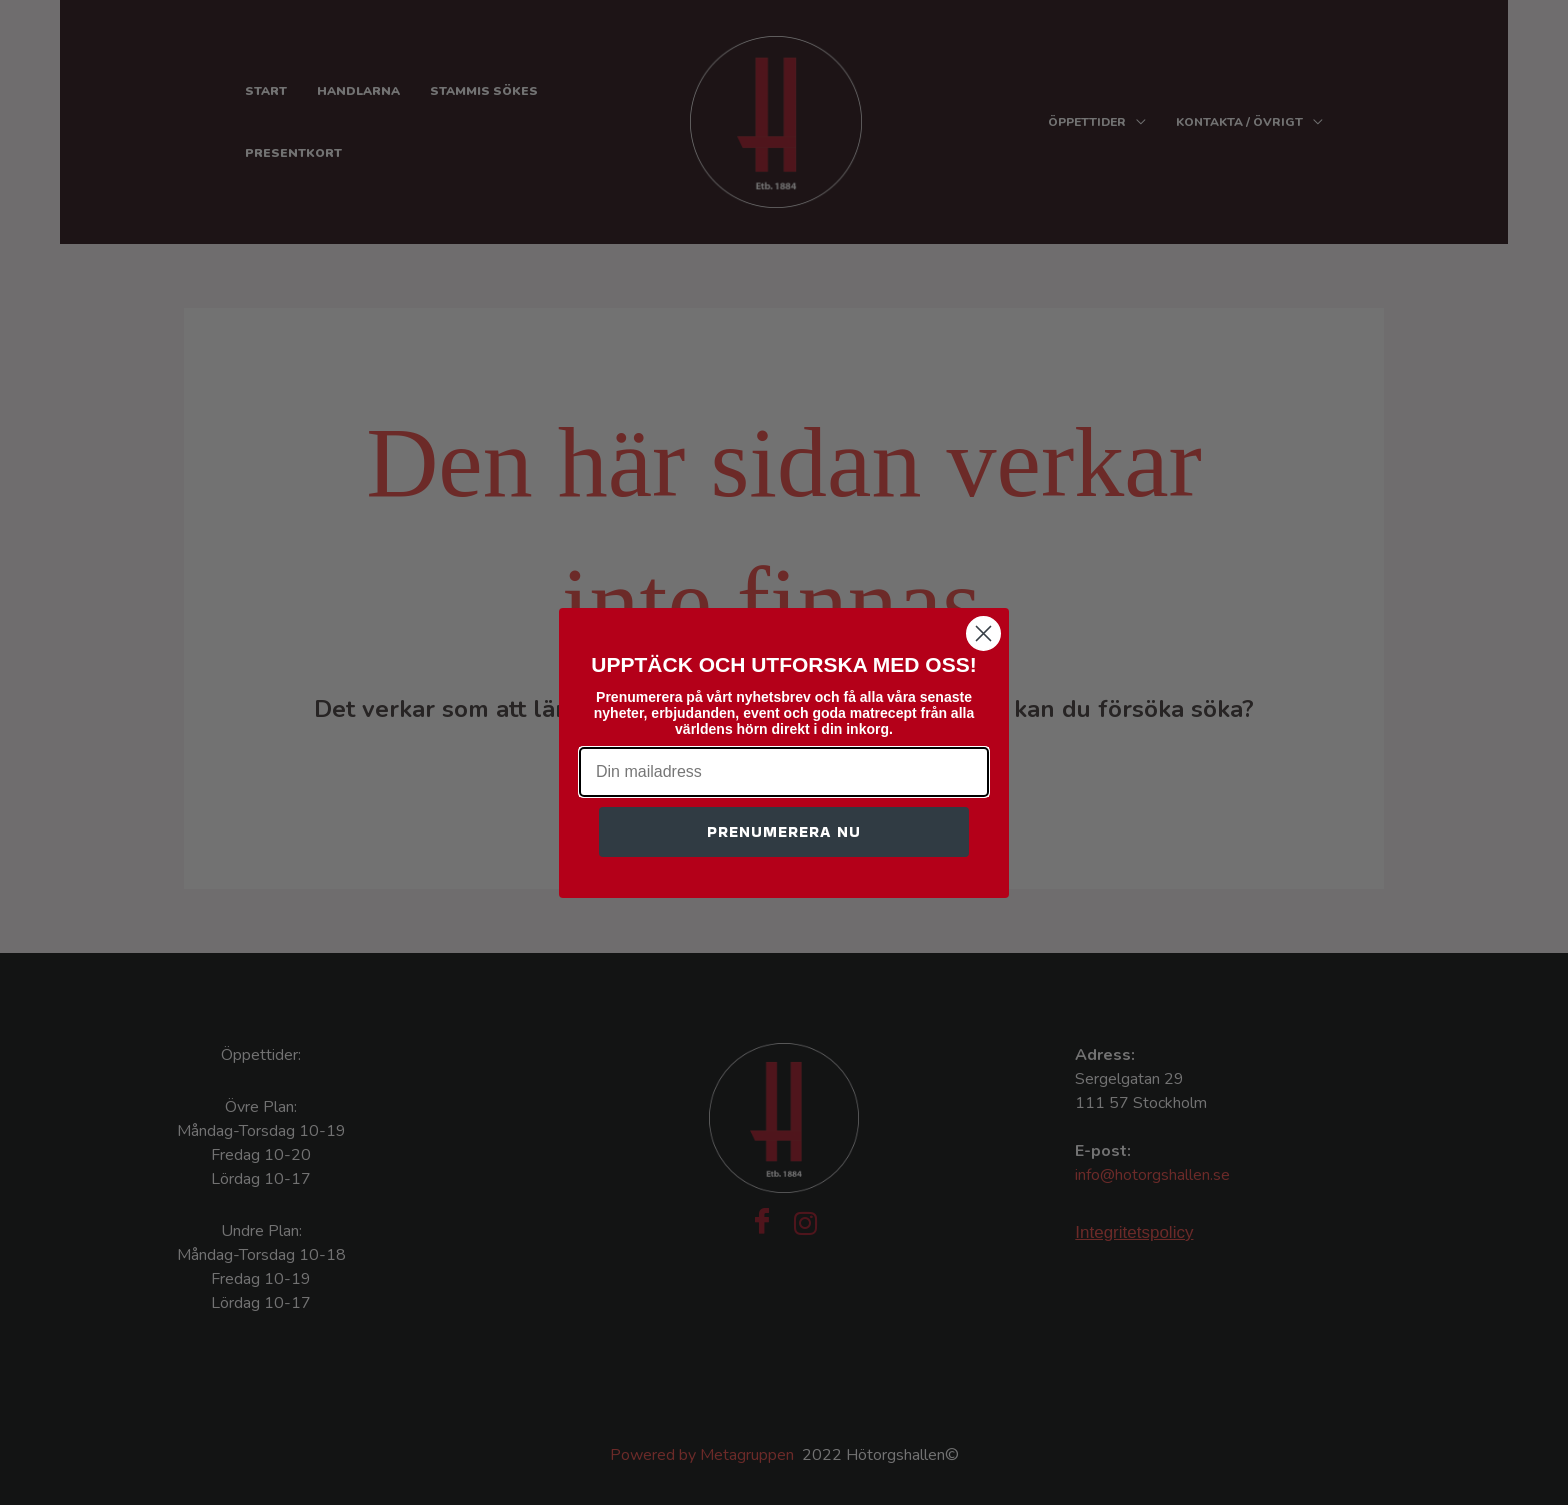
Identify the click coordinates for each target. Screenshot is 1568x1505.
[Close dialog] (983, 633)
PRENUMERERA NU (784, 831)
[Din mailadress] (784, 772)
